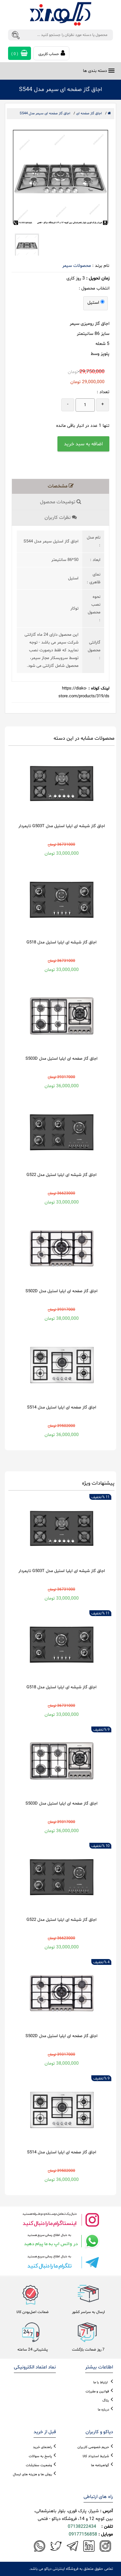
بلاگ (105, 2400)
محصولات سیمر (76, 266)
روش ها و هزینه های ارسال (32, 2474)
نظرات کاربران (61, 517)
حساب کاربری (51, 53)
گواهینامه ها (100, 2465)
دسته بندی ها (95, 71)
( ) (19, 53)
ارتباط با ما (100, 2382)
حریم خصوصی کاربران (93, 2447)
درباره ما (103, 2409)
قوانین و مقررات (97, 2391)
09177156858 (83, 2534)
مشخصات (61, 486)
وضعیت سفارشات (39, 2465)
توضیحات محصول (60, 502)
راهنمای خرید (42, 2447)
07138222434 (82, 2527)
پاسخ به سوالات (40, 2456)
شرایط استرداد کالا (96, 2456)
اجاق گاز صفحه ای (89, 113)
